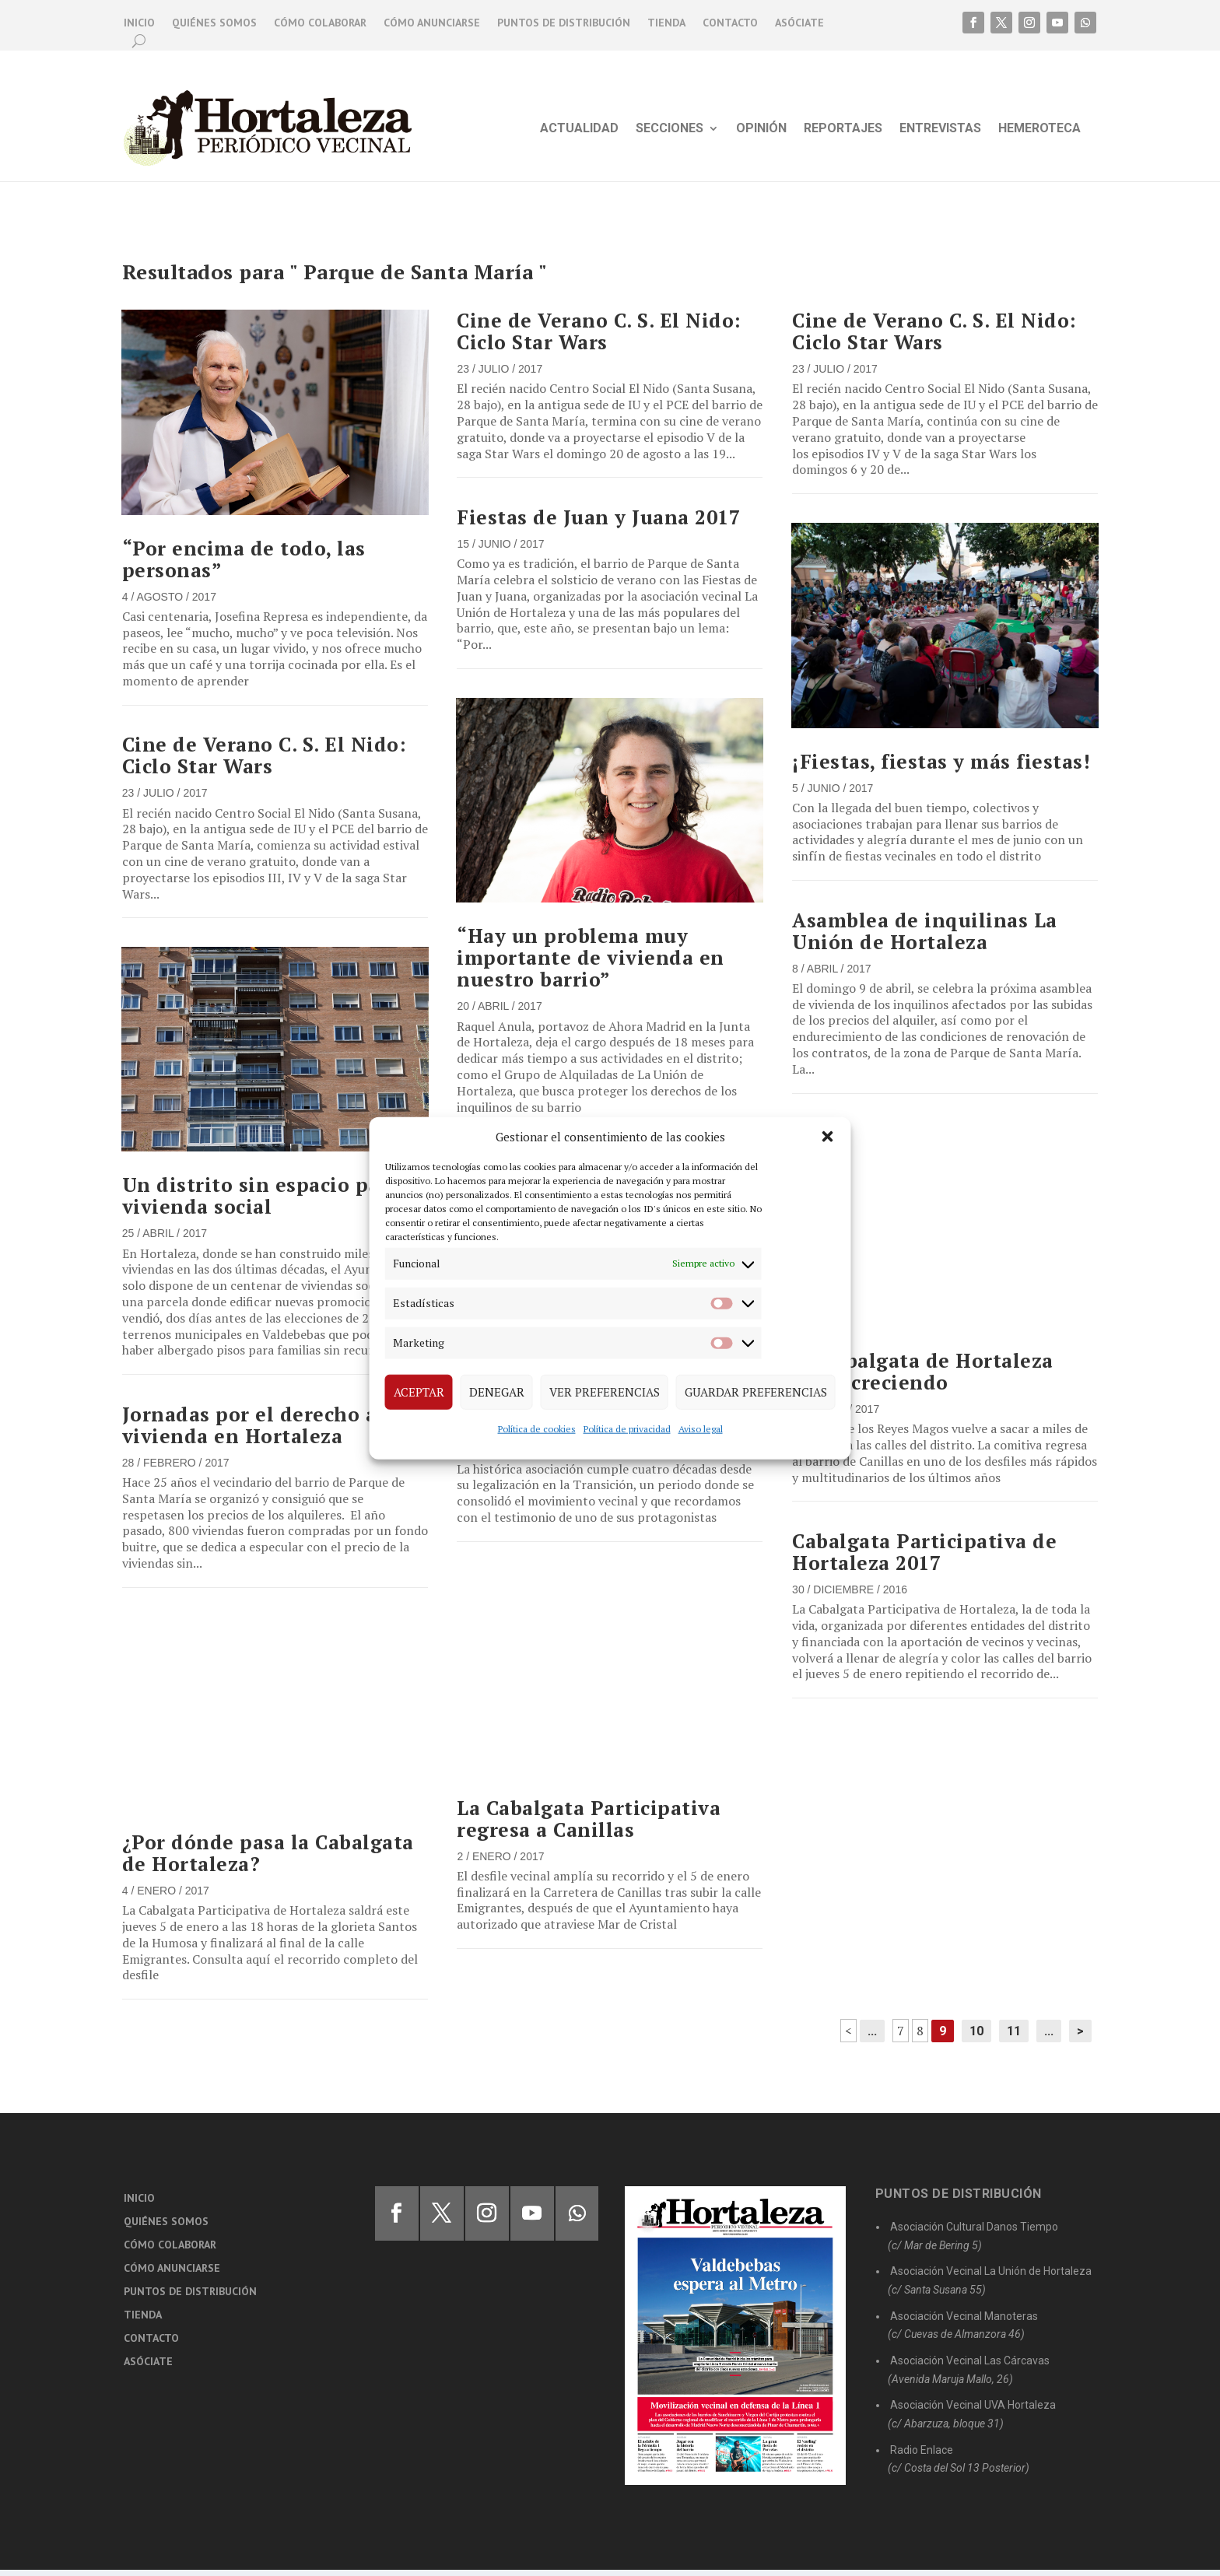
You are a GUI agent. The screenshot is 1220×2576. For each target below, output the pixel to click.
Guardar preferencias (756, 1392)
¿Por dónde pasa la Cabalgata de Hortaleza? (268, 1859)
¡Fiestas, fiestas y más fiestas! (941, 767)
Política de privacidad (627, 1428)
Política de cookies (537, 1428)
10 (976, 2037)
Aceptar (419, 1392)
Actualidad (579, 129)
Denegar (496, 1392)
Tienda (666, 23)
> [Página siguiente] (1080, 2037)
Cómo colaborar (320, 23)
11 (1014, 2037)
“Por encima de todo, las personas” (244, 565)
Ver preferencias (604, 1392)
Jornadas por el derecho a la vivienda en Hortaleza (261, 1431)
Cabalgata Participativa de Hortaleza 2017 (924, 1558)
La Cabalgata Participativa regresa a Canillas (588, 1825)
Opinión (761, 129)
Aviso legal (700, 1428)
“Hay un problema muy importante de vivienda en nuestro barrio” (590, 963)
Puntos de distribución (563, 23)
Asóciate (799, 23)
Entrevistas (940, 129)
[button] (828, 1136)
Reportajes (843, 129)
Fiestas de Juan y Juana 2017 (598, 523)
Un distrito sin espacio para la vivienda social (273, 1201)
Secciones (669, 129)
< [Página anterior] (848, 2036)
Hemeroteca (1039, 129)
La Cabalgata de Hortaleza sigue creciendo (922, 1377)
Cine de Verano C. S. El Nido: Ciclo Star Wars (264, 761)
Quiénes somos (214, 23)
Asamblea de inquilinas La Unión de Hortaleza (924, 937)
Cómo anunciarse (432, 23)
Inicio (139, 23)
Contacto (730, 23)
